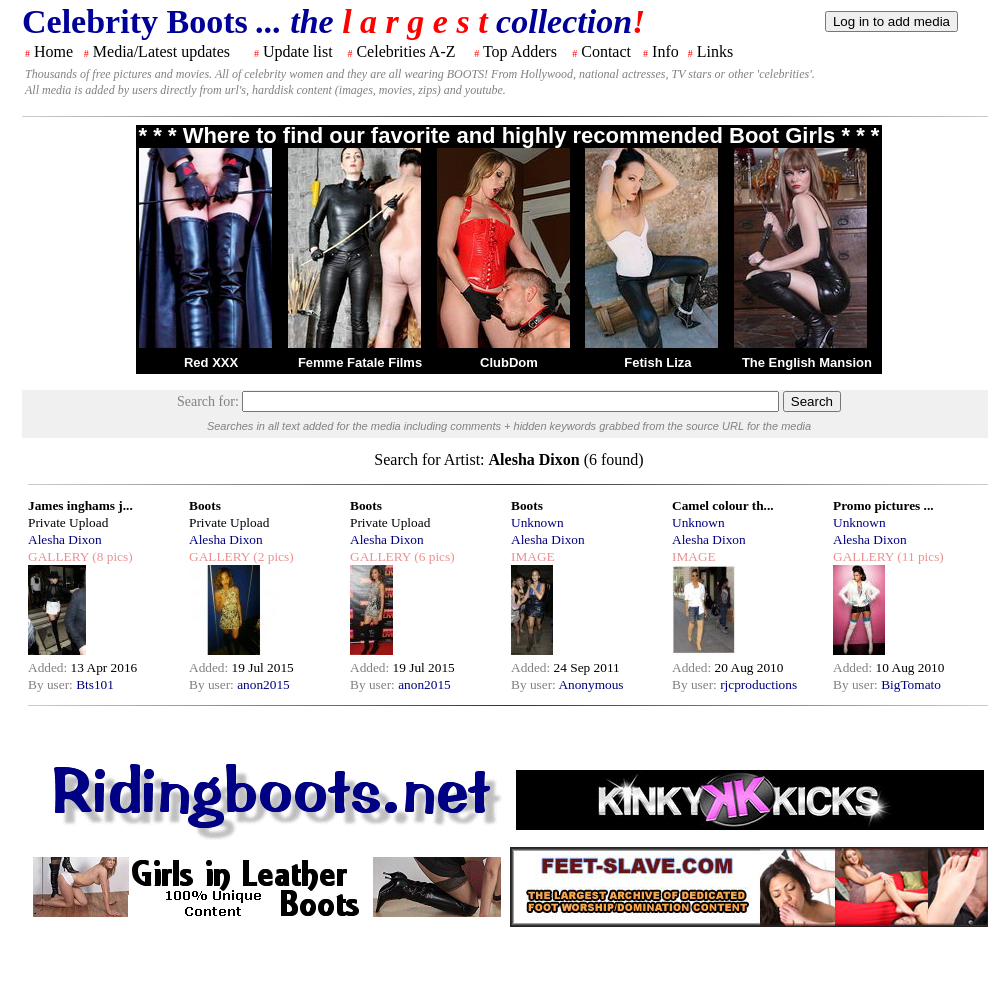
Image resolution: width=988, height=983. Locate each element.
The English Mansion (807, 362)
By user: (52, 684)
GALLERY (58, 556)
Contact (606, 51)
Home (53, 51)
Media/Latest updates (161, 51)
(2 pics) (272, 556)
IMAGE (533, 556)
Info (665, 51)
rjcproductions (758, 684)
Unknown (537, 522)
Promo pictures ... (883, 505)
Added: (49, 667)
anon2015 (263, 684)
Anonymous (590, 684)
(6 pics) (433, 556)
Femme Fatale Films (360, 362)
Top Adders (520, 51)
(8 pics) (111, 556)
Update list (298, 51)
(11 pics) (919, 556)
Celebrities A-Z (405, 51)
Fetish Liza (657, 362)
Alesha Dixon (65, 539)
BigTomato (911, 684)
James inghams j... (80, 505)
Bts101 (95, 684)
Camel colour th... (723, 505)
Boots (205, 505)
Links (715, 51)
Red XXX (211, 362)
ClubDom (509, 362)
